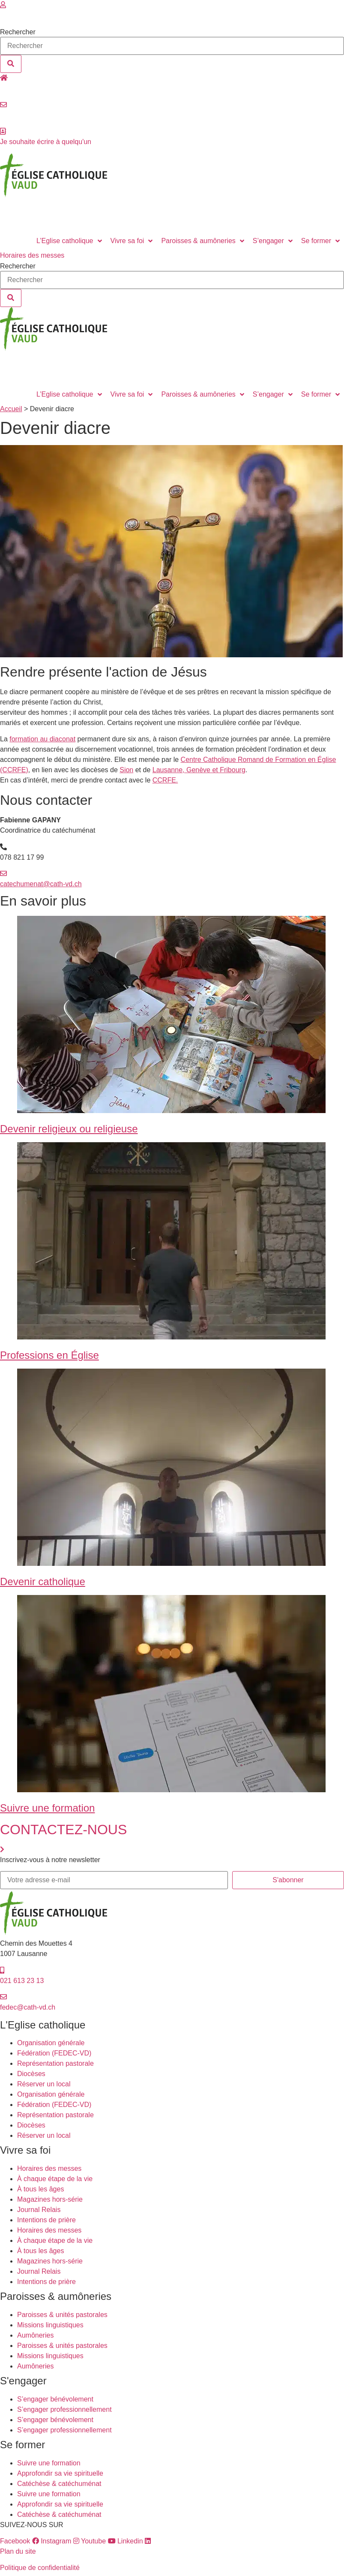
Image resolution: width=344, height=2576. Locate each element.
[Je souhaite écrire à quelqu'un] (3, 131)
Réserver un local (27, 88)
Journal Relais (38, 2209)
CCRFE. (165, 780)
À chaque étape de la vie (55, 2178)
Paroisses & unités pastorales (62, 2314)
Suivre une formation (47, 1808)
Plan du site (18, 2551)
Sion (126, 769)
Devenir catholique (42, 1581)
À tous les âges (40, 2189)
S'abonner (287, 1880)
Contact (12, 115)
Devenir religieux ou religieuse (69, 1129)
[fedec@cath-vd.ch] (3, 1997)
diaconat (61, 739)
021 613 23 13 (22, 1980)
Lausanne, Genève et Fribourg (199, 769)
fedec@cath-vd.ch (27, 2007)
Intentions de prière (46, 2220)
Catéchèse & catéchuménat (59, 2483)
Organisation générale (50, 2042)
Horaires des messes (49, 2168)
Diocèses (31, 2073)
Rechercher (18, 32)
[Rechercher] (10, 64)
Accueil (11, 408)
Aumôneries (35, 2335)
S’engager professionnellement (64, 2409)
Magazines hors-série (50, 2199)
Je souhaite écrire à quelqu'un (45, 141)
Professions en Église (49, 1355)
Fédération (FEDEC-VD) (54, 2053)
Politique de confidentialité (40, 2567)
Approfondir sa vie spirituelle (60, 2473)
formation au (28, 739)
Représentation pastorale (55, 2063)
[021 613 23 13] (2, 1970)
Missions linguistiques (50, 2325)
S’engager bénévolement (55, 2399)
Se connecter (20, 15)
